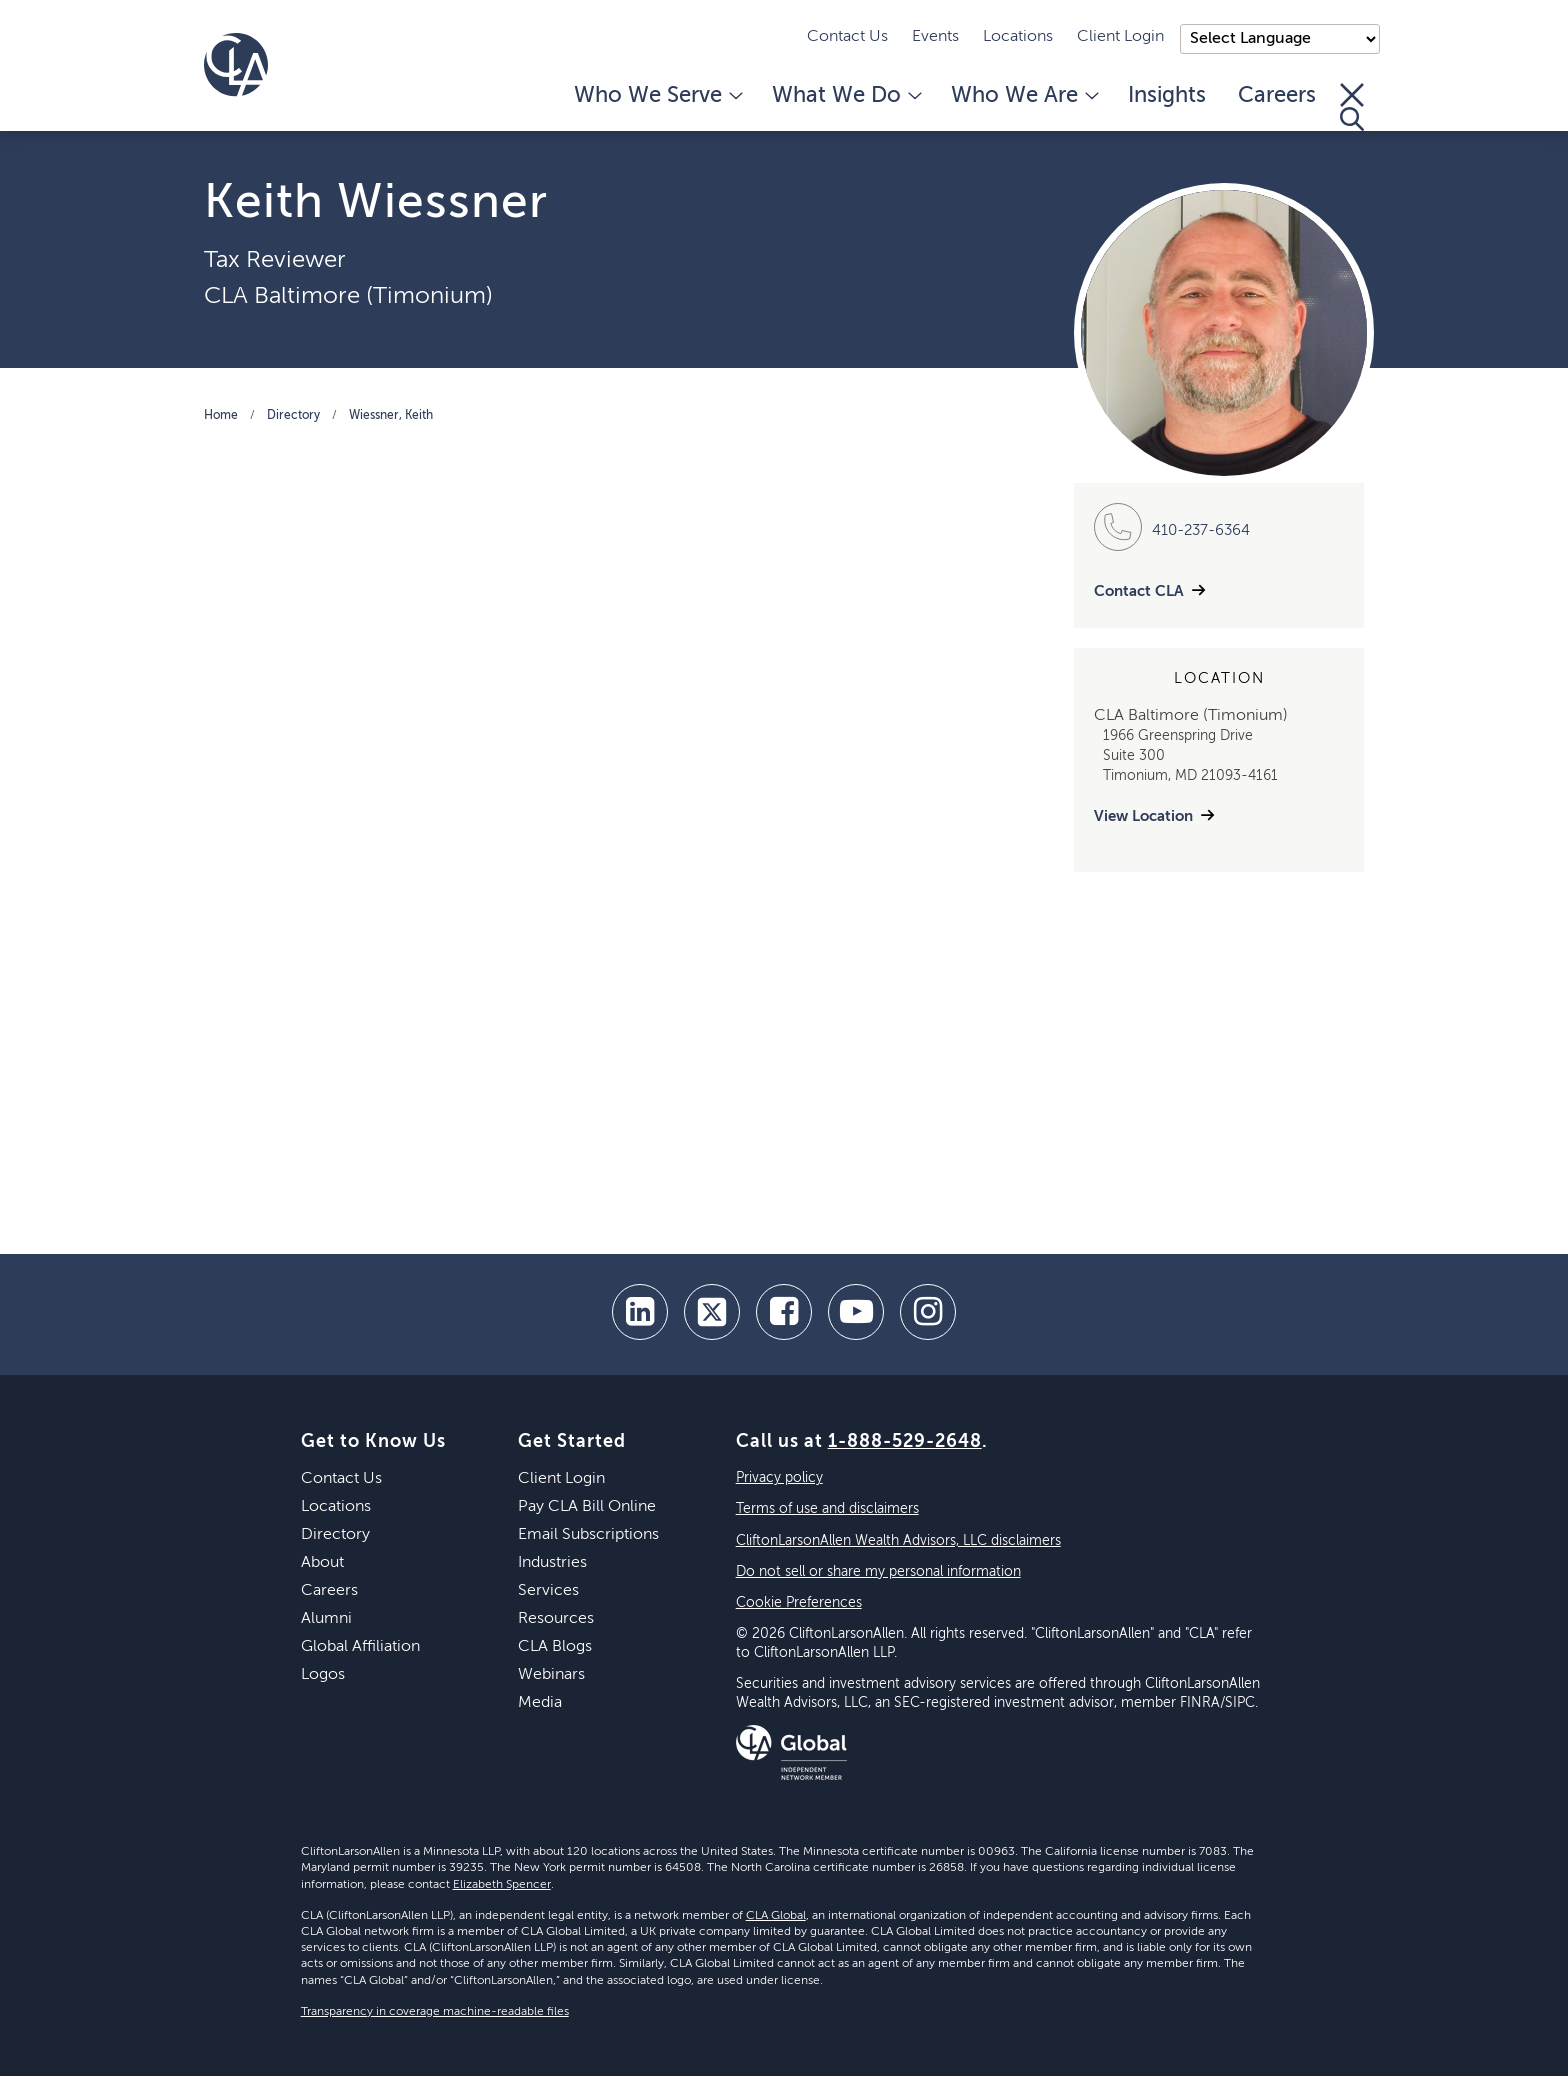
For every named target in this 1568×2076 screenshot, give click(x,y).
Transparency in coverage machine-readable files (435, 2012)
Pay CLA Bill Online (587, 1507)
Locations (1018, 37)
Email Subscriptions (588, 1535)
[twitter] (712, 1312)
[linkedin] (640, 1312)
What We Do (845, 96)
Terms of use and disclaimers (827, 1509)
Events (935, 37)
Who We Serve (657, 96)
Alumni (326, 1619)
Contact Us (847, 37)
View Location (1143, 816)
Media (540, 1703)
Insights (1167, 96)
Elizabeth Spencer (502, 1885)
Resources (556, 1619)
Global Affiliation (360, 1647)
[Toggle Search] (1352, 107)
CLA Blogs (555, 1647)
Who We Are (1023, 96)
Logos (323, 1675)
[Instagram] (928, 1312)
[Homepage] (236, 65)
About (322, 1563)
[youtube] (856, 1312)
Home (221, 416)
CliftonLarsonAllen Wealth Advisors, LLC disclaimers (898, 1541)
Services (548, 1591)
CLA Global (776, 1916)
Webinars (551, 1675)
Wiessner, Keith (391, 416)
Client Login (1120, 37)
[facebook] (784, 1312)
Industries (552, 1563)
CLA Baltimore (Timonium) (348, 296)
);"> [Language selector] (1280, 39)
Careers (1277, 96)
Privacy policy (779, 1478)
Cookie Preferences (799, 1603)
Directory (293, 416)
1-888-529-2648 (905, 1442)
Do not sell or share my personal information (878, 1572)
